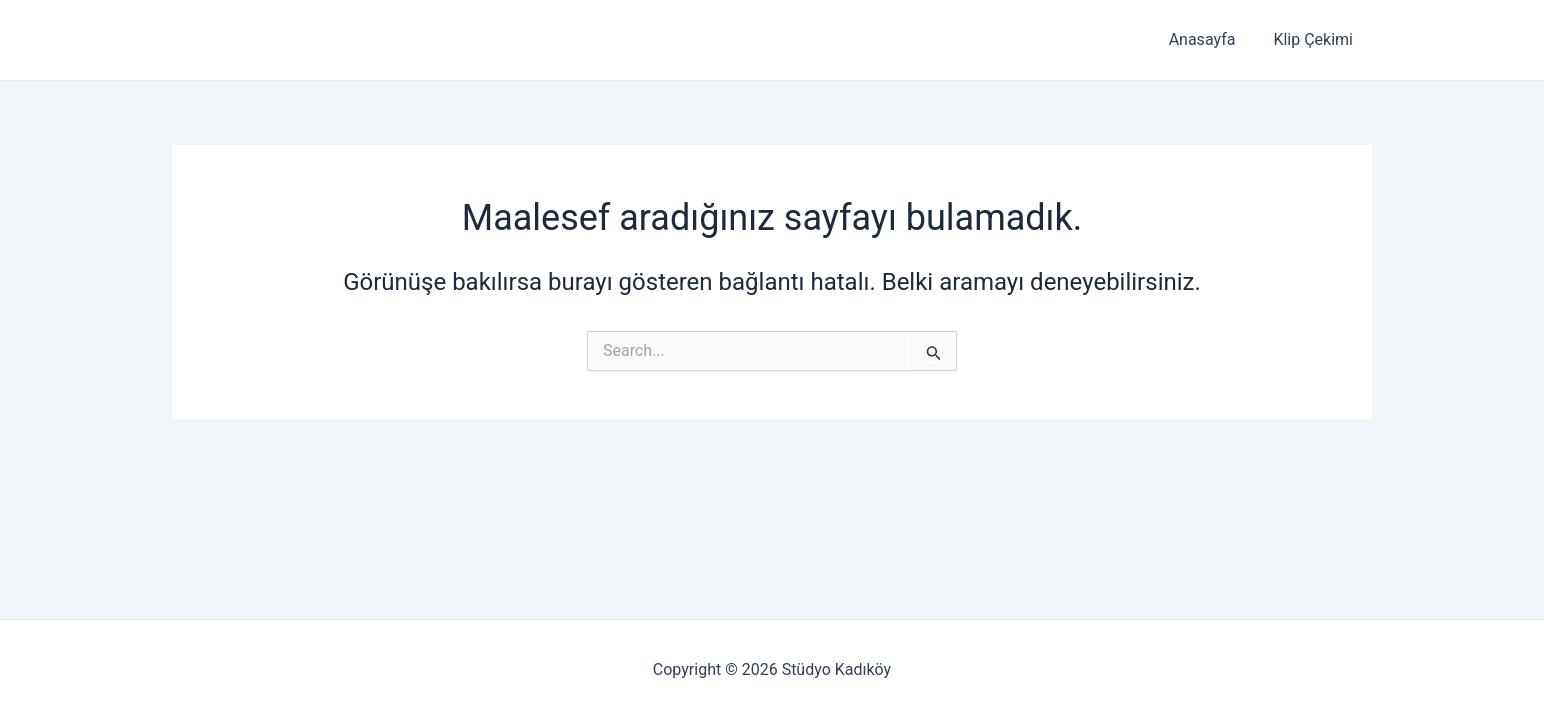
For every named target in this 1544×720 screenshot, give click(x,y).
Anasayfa (1211, 39)
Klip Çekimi (1316, 39)
